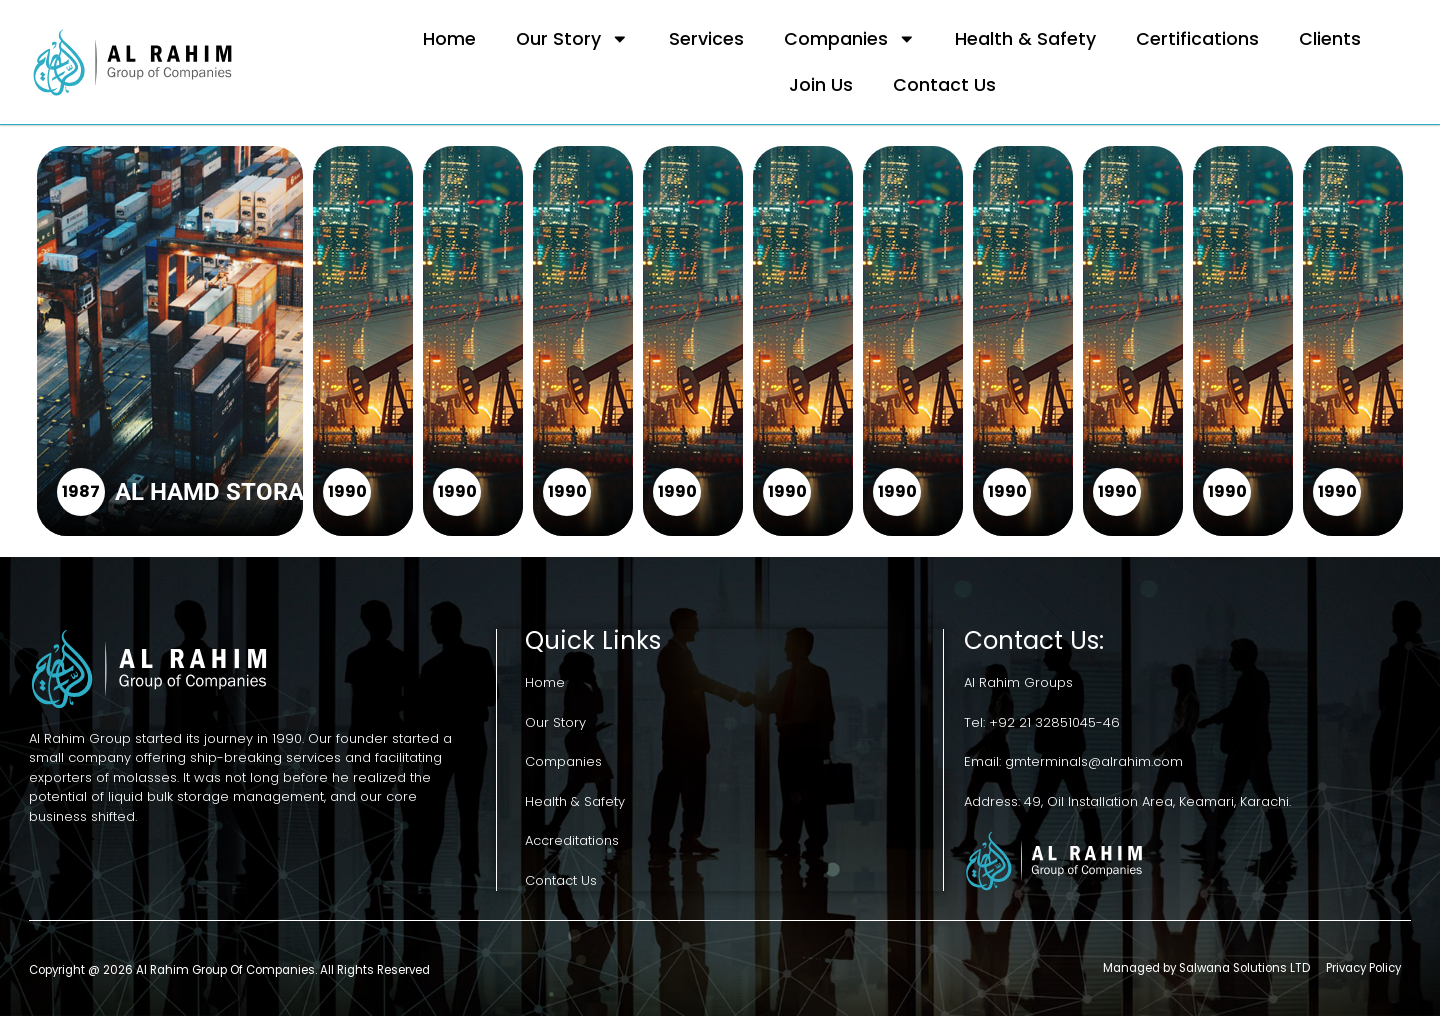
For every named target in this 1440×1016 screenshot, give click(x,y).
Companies (850, 39)
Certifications (1197, 39)
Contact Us (944, 85)
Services (706, 39)
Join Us (821, 85)
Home (449, 39)
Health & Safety (1025, 39)
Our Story (572, 39)
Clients (1330, 39)
